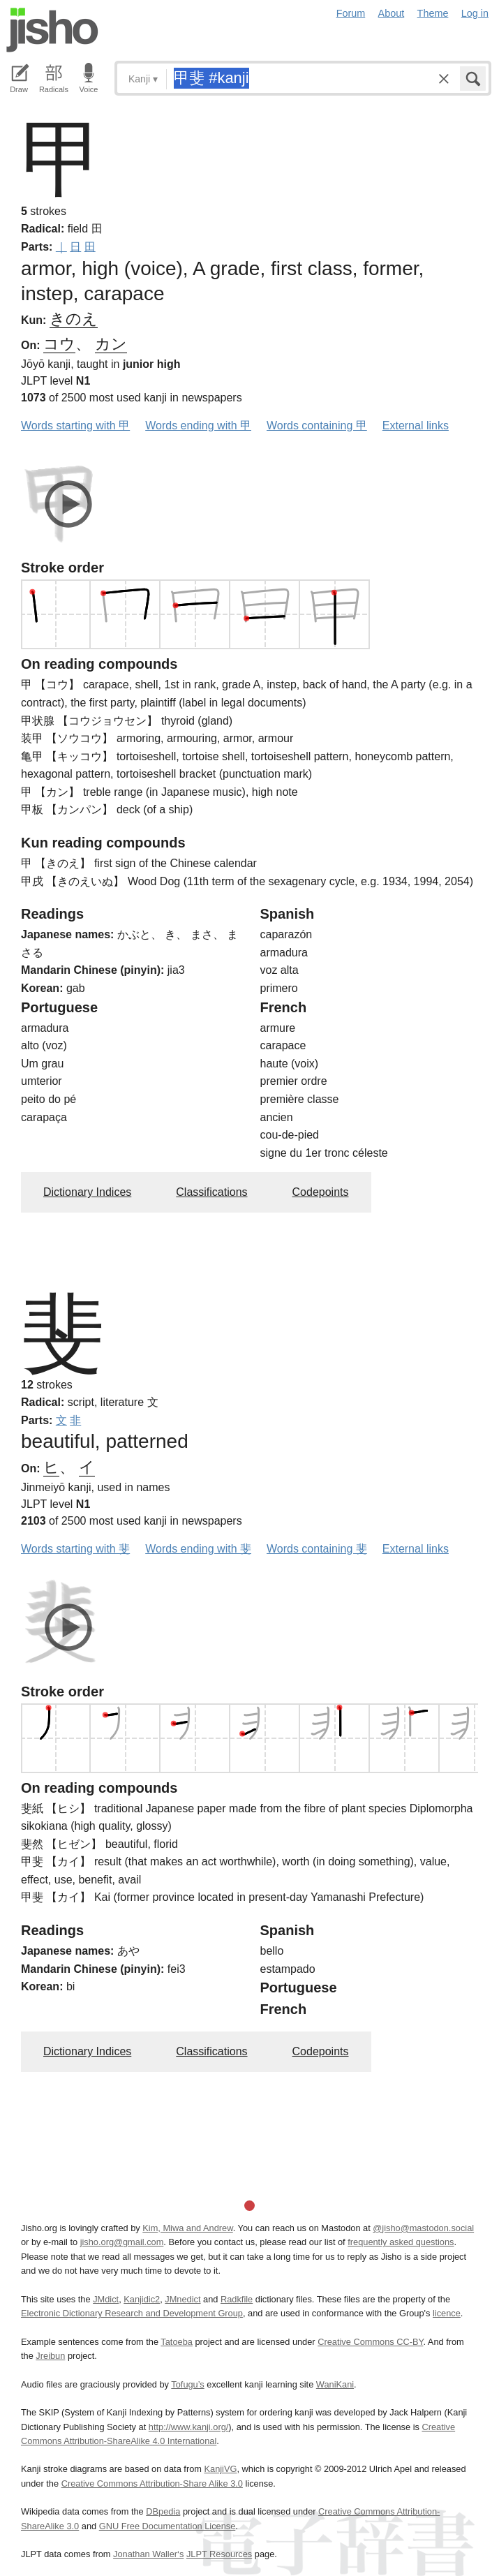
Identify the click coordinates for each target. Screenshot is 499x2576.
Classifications (211, 1192)
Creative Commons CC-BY (370, 2342)
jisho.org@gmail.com (122, 2242)
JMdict (106, 2299)
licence (447, 2313)
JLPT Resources (219, 2554)
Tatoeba (177, 2342)
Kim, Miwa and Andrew (187, 2228)
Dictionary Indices (87, 1192)
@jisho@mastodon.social (423, 2228)
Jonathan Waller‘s (148, 2554)
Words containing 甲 (317, 425)
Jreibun (50, 2356)
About (391, 13)
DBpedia (163, 2511)
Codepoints (320, 1192)
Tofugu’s (187, 2384)
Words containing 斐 (317, 1549)
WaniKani (335, 2384)
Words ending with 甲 (198, 425)
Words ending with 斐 (198, 1549)
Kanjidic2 (142, 2299)
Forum (351, 13)
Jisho (52, 30)
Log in (475, 13)
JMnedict (182, 2299)
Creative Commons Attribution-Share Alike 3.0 (152, 2483)
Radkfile (237, 2299)
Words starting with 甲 (75, 425)
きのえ (74, 318)
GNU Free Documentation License (167, 2526)
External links (415, 425)
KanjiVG (220, 2469)
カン (111, 344)
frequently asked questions (401, 2242)
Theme (433, 13)
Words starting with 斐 (75, 1549)
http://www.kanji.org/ (189, 2427)
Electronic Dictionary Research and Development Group (132, 2313)
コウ (59, 344)
